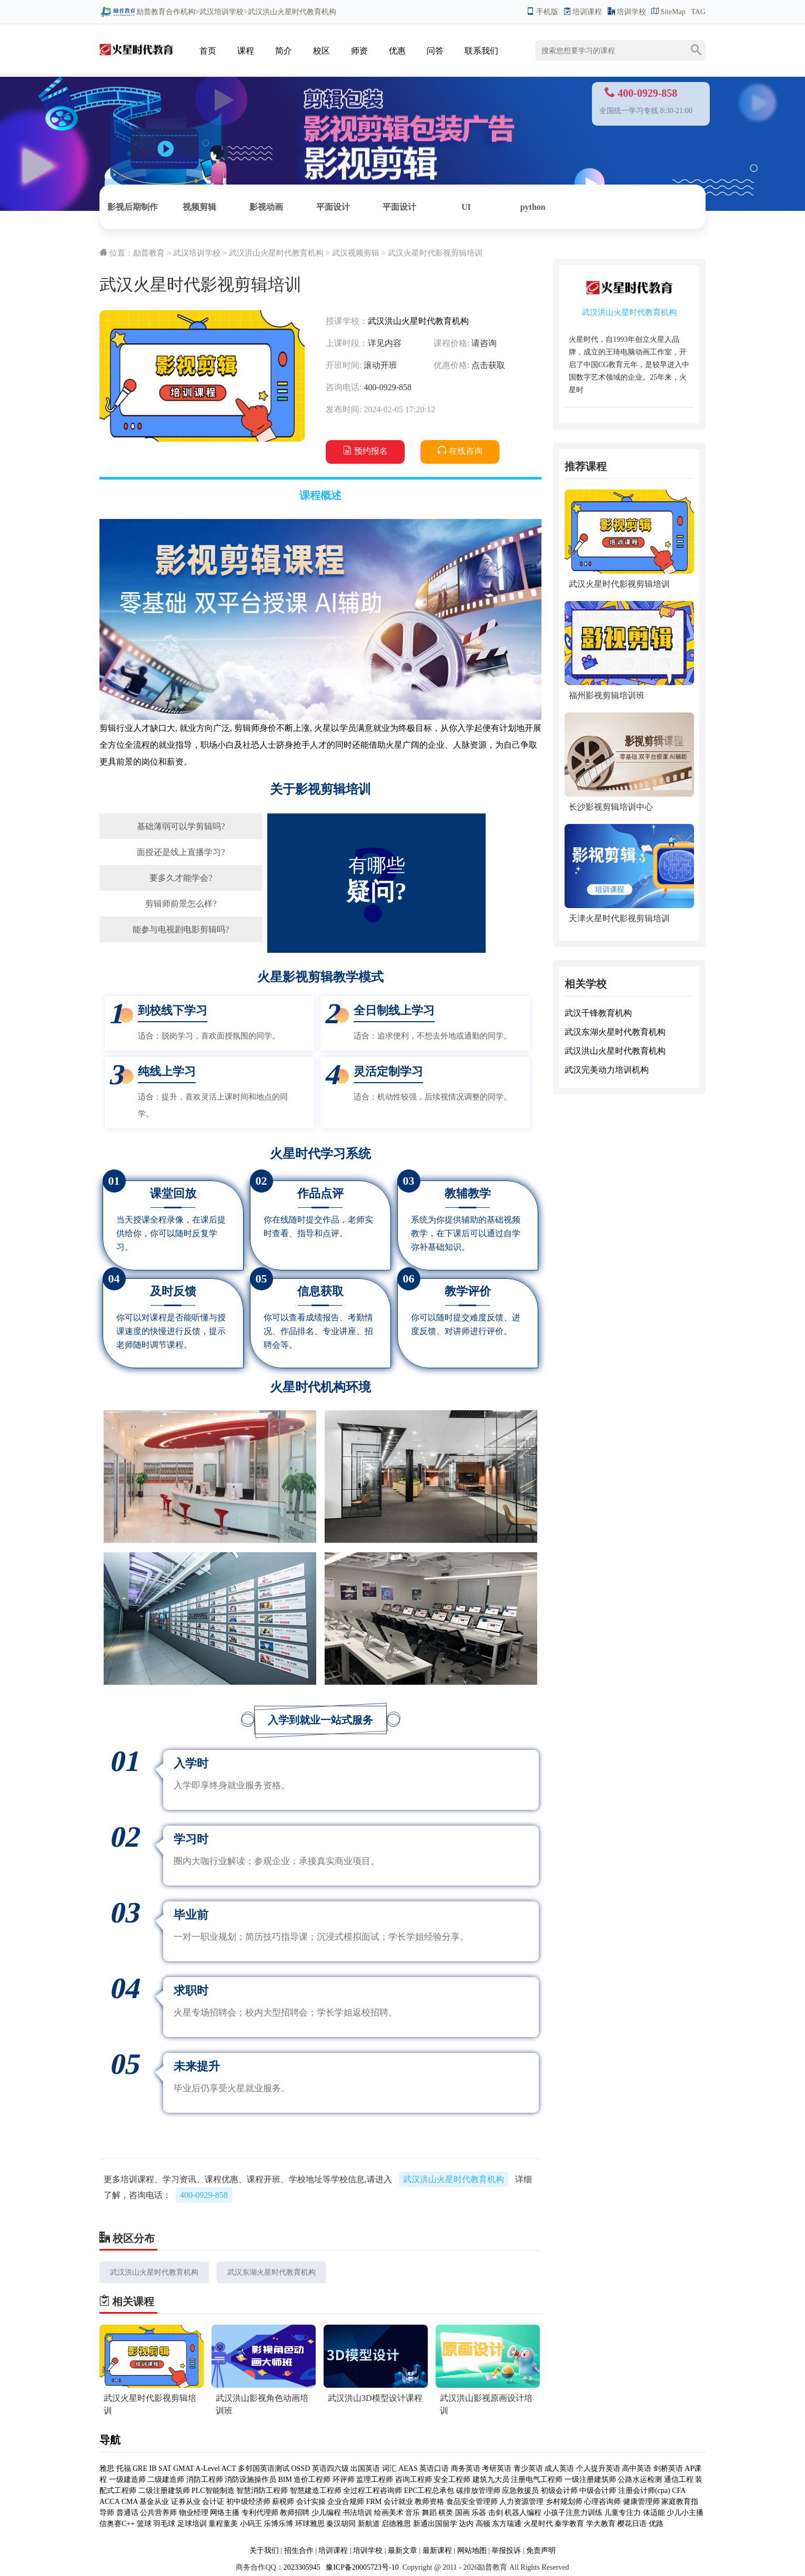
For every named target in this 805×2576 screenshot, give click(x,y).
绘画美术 (389, 2513)
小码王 (251, 2524)
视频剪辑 (199, 206)
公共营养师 (158, 2513)
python (533, 206)
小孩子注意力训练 (573, 2513)
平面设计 (333, 206)
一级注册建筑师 (590, 2479)
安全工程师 (452, 2479)
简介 (283, 50)
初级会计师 (559, 2490)
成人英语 (559, 2468)
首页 (207, 50)
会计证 (213, 2502)
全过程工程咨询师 (372, 2490)
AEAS (408, 2468)
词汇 (389, 2468)
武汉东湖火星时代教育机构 (271, 2272)
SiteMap (668, 12)
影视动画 (266, 206)
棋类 (445, 2513)
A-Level (207, 2468)
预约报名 (365, 450)
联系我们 (481, 50)
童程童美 (223, 2524)
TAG (698, 12)
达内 (466, 2524)
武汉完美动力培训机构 (607, 1069)
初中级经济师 (248, 2502)
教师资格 (429, 2502)
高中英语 (636, 2468)
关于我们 (264, 2550)
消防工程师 (204, 2479)
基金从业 (154, 2502)
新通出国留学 (435, 2524)
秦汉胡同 (341, 2524)
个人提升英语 (598, 2468)
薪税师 (283, 2502)
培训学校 (627, 12)
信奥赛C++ (117, 2524)
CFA (678, 2490)
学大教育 (601, 2524)
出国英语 (365, 2468)
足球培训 (192, 2524)
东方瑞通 (506, 2524)
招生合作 (299, 2550)
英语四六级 (330, 2468)
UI (466, 206)
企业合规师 (345, 2502)
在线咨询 (460, 450)
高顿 (483, 2524)
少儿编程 (326, 2513)
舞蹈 (429, 2513)
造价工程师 (312, 2479)
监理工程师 (374, 2479)
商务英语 (465, 2468)
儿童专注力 (622, 2513)
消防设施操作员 (250, 2479)
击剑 (495, 2513)
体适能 (654, 2513)
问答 (435, 50)
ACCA (109, 2502)
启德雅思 (396, 2524)
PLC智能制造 (213, 2490)
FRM (374, 2502)
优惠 (397, 50)
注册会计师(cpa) (644, 2490)
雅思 (106, 2468)
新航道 (369, 2524)
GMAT (183, 2468)
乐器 (478, 2513)
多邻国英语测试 (263, 2468)
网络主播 (226, 2513)
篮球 (144, 2524)
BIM (285, 2479)
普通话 (127, 2513)
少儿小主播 (685, 2513)
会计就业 (398, 2502)
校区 (321, 50)
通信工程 (678, 2479)
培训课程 (583, 12)
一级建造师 (127, 2479)
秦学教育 (569, 2524)
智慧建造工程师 (315, 2490)
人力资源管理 (521, 2502)
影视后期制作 (132, 206)
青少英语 (528, 2468)
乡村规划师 (564, 2502)
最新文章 (402, 2550)
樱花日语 (632, 2524)
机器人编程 (523, 2513)
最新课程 (437, 2550)
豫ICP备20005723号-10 (361, 2567)
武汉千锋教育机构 (598, 1013)
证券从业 (185, 2502)
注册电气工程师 (536, 2479)
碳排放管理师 (478, 2490)
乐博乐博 (278, 2524)
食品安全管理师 (472, 2502)
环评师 (344, 2479)
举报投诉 (506, 2550)
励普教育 (132, 12)
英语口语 (434, 2468)
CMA (130, 2502)
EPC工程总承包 (429, 2490)
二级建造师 (165, 2479)
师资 (359, 50)
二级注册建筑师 (165, 2490)
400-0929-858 (204, 2195)
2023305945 (302, 2567)
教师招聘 (294, 2513)
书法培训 (357, 2513)
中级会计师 (597, 2490)
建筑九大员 (490, 2479)
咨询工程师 (413, 2479)
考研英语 (496, 2468)
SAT (165, 2468)
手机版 (542, 12)
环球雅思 (310, 2524)
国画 (462, 2513)
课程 (245, 50)
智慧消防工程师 (262, 2490)
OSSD (300, 2468)
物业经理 (193, 2513)
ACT (229, 2468)
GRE (140, 2468)
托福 (123, 2468)
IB (153, 2468)
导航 (109, 2440)
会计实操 (311, 2502)
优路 (656, 2524)
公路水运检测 (640, 2479)
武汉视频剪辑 (355, 253)
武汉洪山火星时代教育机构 (276, 253)
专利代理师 (260, 2513)
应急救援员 (520, 2490)
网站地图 (472, 2550)
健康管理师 (641, 2502)
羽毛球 (164, 2524)
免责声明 (541, 2550)
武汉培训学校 (221, 12)
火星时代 (538, 2524)
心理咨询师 (602, 2502)
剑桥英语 (668, 2468)
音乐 (412, 2513)
